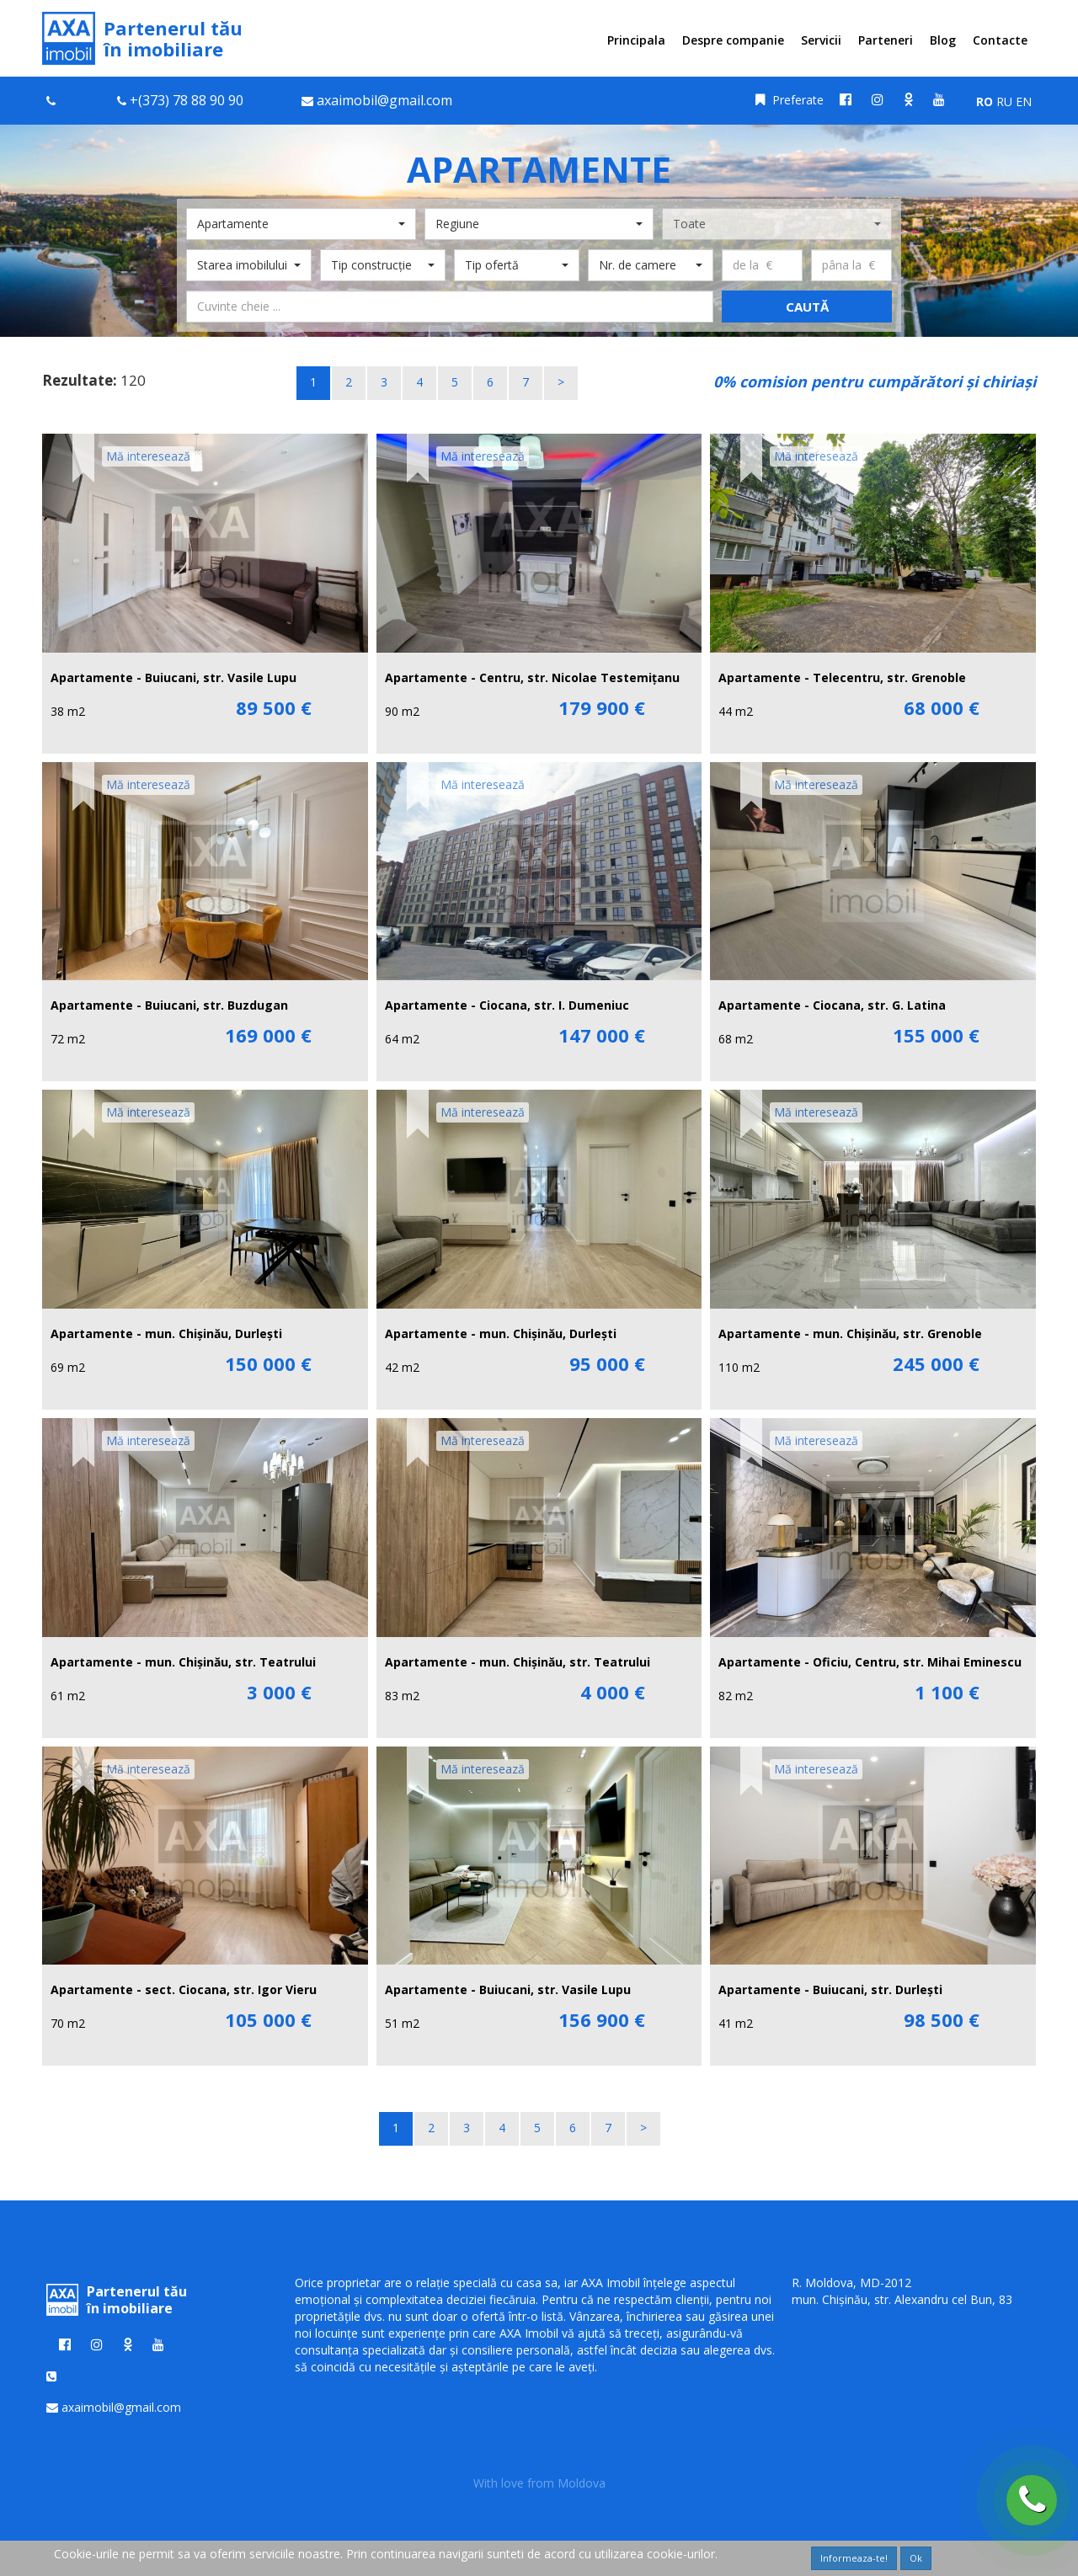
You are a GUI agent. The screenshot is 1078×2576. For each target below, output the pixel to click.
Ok (916, 2558)
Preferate (789, 100)
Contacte (1000, 40)
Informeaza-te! (854, 2558)
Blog (943, 40)
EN (1024, 101)
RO (984, 101)
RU (1004, 101)
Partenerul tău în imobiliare (142, 38)
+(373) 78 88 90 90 (186, 100)
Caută (807, 306)
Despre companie (733, 40)
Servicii (821, 40)
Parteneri (885, 40)
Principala (636, 40)
